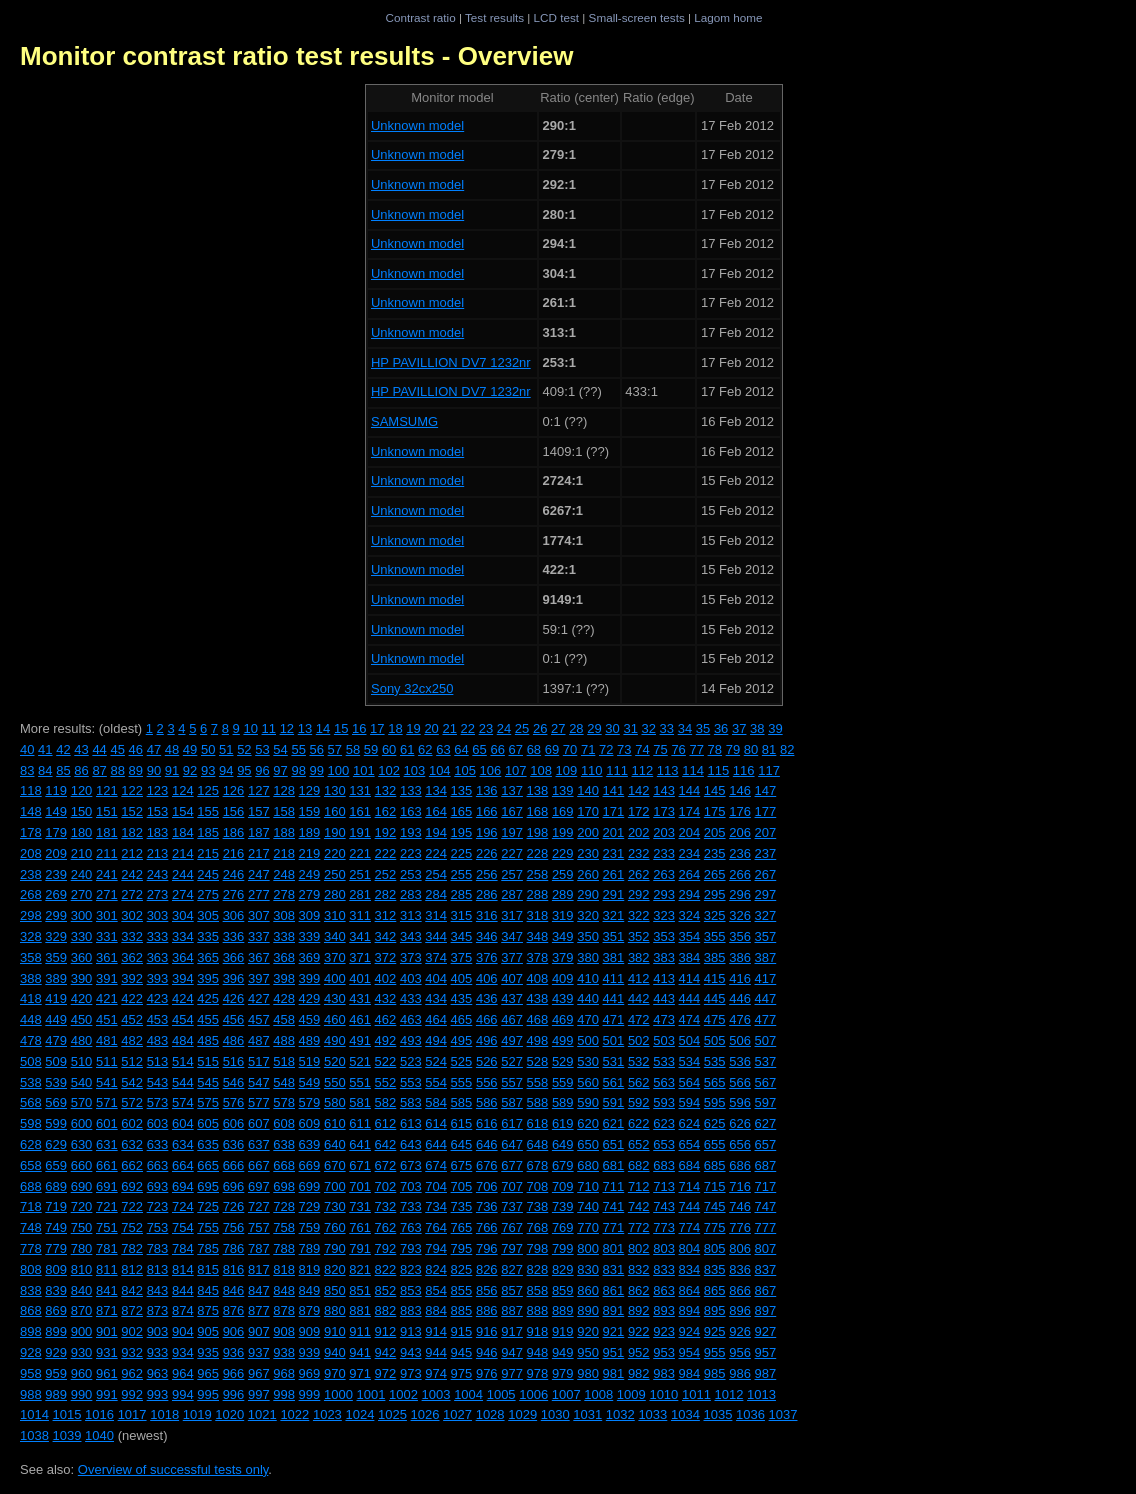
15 (341, 728)
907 (259, 1331)
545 (208, 1082)
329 (56, 936)
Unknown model (417, 125)
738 (538, 1206)
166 (487, 811)
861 (614, 1290)
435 (462, 998)
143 (664, 790)
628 (31, 1144)
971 (360, 1373)
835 (715, 1269)
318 (538, 915)
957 (766, 1352)
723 (158, 1206)
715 (715, 1186)
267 (766, 874)
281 (360, 894)
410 (588, 978)
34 (685, 728)
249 (310, 874)
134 (436, 790)
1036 (750, 1414)
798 (538, 1248)
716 (740, 1186)
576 (234, 1102)
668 (284, 1165)
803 (664, 1248)
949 (563, 1352)
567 (766, 1082)
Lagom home (728, 17)
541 (107, 1082)
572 (132, 1102)
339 (310, 936)
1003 (436, 1394)
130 (335, 790)
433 (411, 998)
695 (208, 1186)
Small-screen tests (637, 17)
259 (563, 874)
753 (158, 1227)
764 (436, 1227)
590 (588, 1102)
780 (82, 1248)
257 (512, 874)
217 (259, 853)
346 (487, 936)
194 (436, 832)
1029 (522, 1414)
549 (310, 1082)
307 (259, 915)
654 (690, 1144)
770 (588, 1227)
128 (284, 790)
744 (690, 1206)
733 (411, 1206)
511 (107, 1061)
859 (563, 1290)
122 (132, 790)
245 (208, 874)
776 (740, 1227)
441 (614, 998)
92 (190, 770)
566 (740, 1082)
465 (462, 1019)
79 (733, 749)
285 (462, 894)
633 (158, 1144)
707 (512, 1186)
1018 (164, 1414)
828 (538, 1269)
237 (766, 853)
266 (740, 874)
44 (99, 749)
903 (158, 1331)
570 (82, 1102)
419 (56, 998)
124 (183, 790)
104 (440, 770)
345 (462, 936)
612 (386, 1123)
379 (563, 957)
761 (360, 1227)
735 (462, 1206)
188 (284, 832)
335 (208, 936)
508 (31, 1061)
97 (280, 770)
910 (335, 1331)
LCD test (556, 17)
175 (715, 811)
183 (158, 832)
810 (82, 1269)
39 (775, 728)
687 (766, 1165)
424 (183, 998)
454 (183, 1019)
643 (411, 1144)
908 (284, 1331)
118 (31, 790)
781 (107, 1248)
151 (107, 811)
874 (183, 1310)
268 (31, 894)
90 (154, 770)
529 (563, 1061)
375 (462, 957)
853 (411, 1290)
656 (740, 1144)
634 (183, 1144)
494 (436, 1040)
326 (740, 915)
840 (82, 1290)
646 (487, 1144)
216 (234, 853)
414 (690, 978)
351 (614, 936)
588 (538, 1102)
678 (538, 1165)
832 (639, 1269)
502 (639, 1040)
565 (715, 1082)
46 (136, 749)
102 (389, 770)
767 (512, 1227)
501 (614, 1040)
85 (63, 770)
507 (766, 1040)
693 (158, 1186)
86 (81, 770)
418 (31, 998)
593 (664, 1102)
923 (664, 1331)
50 (208, 749)
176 (740, 811)
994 (183, 1394)
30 (612, 728)
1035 (717, 1414)
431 (360, 998)
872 (132, 1310)
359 (56, 957)
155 (208, 811)
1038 (34, 1435)
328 (31, 936)
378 (538, 957)
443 (664, 998)
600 (82, 1123)
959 (56, 1373)
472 (639, 1019)
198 (538, 832)
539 (56, 1082)
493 (411, 1040)
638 (284, 1144)
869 (56, 1310)
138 (538, 790)
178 (31, 832)
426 (234, 998)
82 (787, 749)
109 (567, 770)
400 (335, 978)
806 (740, 1248)
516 (234, 1061)
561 (614, 1082)
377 (512, 957)
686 (740, 1165)
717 (766, 1186)
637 (259, 1144)
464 (436, 1019)
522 (386, 1061)
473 (664, 1019)
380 (588, 957)
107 (516, 770)
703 (411, 1186)
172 (639, 811)
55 (298, 749)
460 (335, 1019)
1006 (533, 1394)
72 (606, 749)
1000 (338, 1394)
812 (132, 1269)
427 (259, 998)
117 (769, 770)
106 (491, 770)
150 (82, 811)
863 (664, 1290)
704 (436, 1186)
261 (614, 874)
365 (208, 957)
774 (690, 1227)
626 (740, 1123)
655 (715, 1144)
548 (284, 1082)
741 (614, 1206)
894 (690, 1310)
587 (512, 1102)
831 (614, 1269)
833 (664, 1269)
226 (487, 853)
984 (690, 1373)
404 (436, 978)
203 (664, 832)
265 (715, 874)
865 (715, 1290)
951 (614, 1352)
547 (259, 1082)
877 (259, 1310)
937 (259, 1352)
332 (132, 936)
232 (639, 853)
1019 (197, 1414)
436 (487, 998)
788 (284, 1248)
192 (386, 832)
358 (31, 957)
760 (335, 1227)
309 (310, 915)
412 (639, 978)
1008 (598, 1394)
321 (614, 915)
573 (158, 1102)
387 (766, 957)
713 (664, 1186)
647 (512, 1144)
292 (639, 894)
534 (690, 1061)
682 (639, 1165)
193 (411, 832)
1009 (631, 1394)
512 (132, 1061)
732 (386, 1206)
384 (690, 957)
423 (158, 998)
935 (208, 1352)
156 (234, 811)
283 (411, 894)
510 (82, 1061)
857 (512, 1290)
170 (588, 811)
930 (82, 1352)
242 (132, 874)
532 (639, 1061)
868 (31, 1310)
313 (411, 915)
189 (310, 832)
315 (462, 915)
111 (617, 770)
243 (158, 874)
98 (298, 770)
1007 (566, 1394)
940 (335, 1352)
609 (310, 1123)
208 (31, 853)
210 (82, 853)
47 (154, 749)
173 (664, 811)
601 (107, 1123)
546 (234, 1082)
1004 (468, 1394)
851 (360, 1290)
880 (335, 1310)
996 (234, 1394)
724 (183, 1206)
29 (594, 728)
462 (386, 1019)
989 (56, 1394)
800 (588, 1248)
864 (690, 1290)
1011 (696, 1394)
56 (317, 749)
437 (512, 998)
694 (183, 1186)
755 (208, 1227)
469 (563, 1019)
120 (82, 790)
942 (386, 1352)
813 (158, 1269)
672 (386, 1165)
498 (538, 1040)
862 (639, 1290)
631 (107, 1144)
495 (462, 1040)
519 (310, 1061)
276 (234, 894)
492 (386, 1040)
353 (664, 936)
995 (208, 1394)
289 (563, 894)
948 (538, 1352)
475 (715, 1019)
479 (56, 1040)
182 (132, 832)
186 (234, 832)
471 (614, 1019)
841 (107, 1290)
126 (234, 790)
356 (740, 936)
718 (31, 1206)
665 (208, 1165)
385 (715, 957)
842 (132, 1290)
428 (284, 998)
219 (310, 853)
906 (234, 1331)
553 (411, 1082)
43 (81, 749)
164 (436, 811)
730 (335, 1206)
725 (208, 1206)
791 (360, 1248)
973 (411, 1373)
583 (411, 1102)
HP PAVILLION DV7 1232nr (451, 362)
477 (766, 1019)
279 (310, 894)
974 (436, 1373)
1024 (359, 1414)
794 (436, 1248)
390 (82, 978)
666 (234, 1165)
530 (588, 1061)
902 (132, 1331)
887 (512, 1310)
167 (512, 811)
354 (690, 936)
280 (335, 894)
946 (487, 1352)
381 (614, 957)
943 (411, 1352)
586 (487, 1102)
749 (56, 1227)
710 (588, 1186)
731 (360, 1206)
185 (208, 832)
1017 (132, 1414)
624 (690, 1123)
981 (614, 1373)
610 (335, 1123)
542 (132, 1082)
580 (335, 1102)
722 (132, 1206)
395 (208, 978)
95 (244, 770)
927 (766, 1331)
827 (512, 1269)
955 (715, 1352)
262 (639, 874)
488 (284, 1040)
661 (107, 1165)
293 (664, 894)
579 (310, 1102)
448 (31, 1019)
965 (208, 1373)
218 (284, 853)
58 (353, 749)
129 (310, 790)
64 (461, 749)
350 (588, 936)
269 (56, 894)
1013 (761, 1394)
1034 (685, 1414)
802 (639, 1248)
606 (234, 1123)
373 (411, 957)
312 (386, 915)
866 (740, 1290)
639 (310, 1144)
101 (364, 770)
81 (769, 749)
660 (82, 1165)
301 (107, 915)
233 (664, 853)
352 (639, 936)
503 (664, 1040)
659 (56, 1165)
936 (234, 1352)
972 (386, 1373)
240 (82, 874)
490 (335, 1040)
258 (538, 874)
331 (107, 936)
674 (436, 1165)
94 (226, 770)
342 (386, 936)
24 (504, 728)
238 (31, 874)
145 (715, 790)
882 (386, 1310)
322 (639, 915)
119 (56, 790)
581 (360, 1102)
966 (234, 1373)
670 (335, 1165)
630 (82, 1144)
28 (576, 728)
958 (31, 1373)
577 (259, 1102)
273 (158, 894)
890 (588, 1310)
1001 (370, 1394)
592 (639, 1102)
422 (132, 998)
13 (305, 728)
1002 (403, 1394)
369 (310, 957)
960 (82, 1373)
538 (31, 1082)
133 (411, 790)
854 (436, 1290)
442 (639, 998)
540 (82, 1082)
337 (259, 936)
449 (56, 1019)
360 (82, 957)
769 (563, 1227)
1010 (663, 1394)
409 (563, 978)
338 (284, 936)
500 (588, 1040)
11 (269, 728)
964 (183, 1373)
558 (538, 1082)
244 (183, 874)
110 (592, 770)
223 (411, 853)
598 (31, 1123)
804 (690, 1248)
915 (462, 1331)
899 (56, 1331)
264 (690, 874)
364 (183, 957)
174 (690, 811)
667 (259, 1165)
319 (563, 915)
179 (56, 832)
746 (740, 1206)
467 (512, 1019)
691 (107, 1186)
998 (284, 1394)
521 (360, 1061)
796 (487, 1248)
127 (259, 790)
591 (614, 1102)
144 (690, 790)
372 (386, 957)
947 (512, 1352)
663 (158, 1165)
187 (259, 832)
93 (208, 770)
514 (183, 1061)
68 (534, 749)
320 (588, 915)
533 (664, 1061)
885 (462, 1310)
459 (310, 1019)
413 (664, 978)
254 (436, 874)
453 (158, 1019)
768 (538, 1227)
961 (107, 1373)
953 (664, 1352)
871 (107, 1310)
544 (183, 1082)
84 (45, 770)
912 (386, 1331)
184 (183, 832)
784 (183, 1248)
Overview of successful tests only (173, 1469)
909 (310, 1331)
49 (190, 749)
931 (107, 1352)
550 (335, 1082)
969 (310, 1373)
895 (715, 1310)
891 (614, 1310)
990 (82, 1394)
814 (183, 1269)
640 (335, 1144)
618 (538, 1123)
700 (335, 1186)
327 (766, 915)
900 (82, 1331)
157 (259, 811)
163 (411, 811)
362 (132, 957)
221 (360, 853)
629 (56, 1144)
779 (56, 1248)
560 (588, 1082)
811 (107, 1269)
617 (512, 1123)
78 (715, 749)
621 (614, 1123)
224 (436, 853)
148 (31, 811)
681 (614, 1165)
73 (624, 749)
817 (259, 1269)
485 (208, 1040)
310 (335, 915)
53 (262, 749)
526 (487, 1061)
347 (512, 936)
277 (259, 894)
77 (696, 749)
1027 (457, 1414)
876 (234, 1310)
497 (512, 1040)
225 (462, 853)
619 (563, 1123)
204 (690, 832)
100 (339, 770)
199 (563, 832)
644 (436, 1144)
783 (158, 1248)
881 (360, 1310)
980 (588, 1373)
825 (462, 1269)
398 (284, 978)
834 (690, 1269)
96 (262, 770)
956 (740, 1352)
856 (487, 1290)
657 (766, 1144)
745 (715, 1206)
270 (82, 894)
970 (335, 1373)
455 (208, 1019)
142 (639, 790)
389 (56, 978)
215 (208, 853)
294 (690, 894)
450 (82, 1019)
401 (360, 978)
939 (310, 1352)
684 (690, 1165)
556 (487, 1082)
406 (487, 978)
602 (132, 1123)
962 (132, 1373)
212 (132, 853)
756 (234, 1227)
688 (31, 1186)
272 (132, 894)
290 (588, 894)
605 (208, 1123)
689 (56, 1186)
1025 (392, 1414)
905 (208, 1331)
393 (158, 978)
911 (360, 1331)
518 (284, 1061)
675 (462, 1165)
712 (639, 1186)
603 (158, 1123)
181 (107, 832)
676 (487, 1165)
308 (284, 915)
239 (56, 874)
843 (158, 1290)
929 (56, 1352)
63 (443, 749)
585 (462, 1102)
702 (386, 1186)
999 (310, 1394)
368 (284, 957)
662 (132, 1165)
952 (639, 1352)
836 (740, 1269)
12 (287, 728)
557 (512, 1082)
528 (538, 1061)
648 (538, 1144)
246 (234, 874)
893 (664, 1310)
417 (766, 978)
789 (310, 1248)
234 (690, 853)
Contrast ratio (420, 17)
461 (360, 1019)
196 (487, 832)
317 (512, 915)
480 (82, 1040)
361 (107, 957)
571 (107, 1102)
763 (411, 1227)
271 (107, 894)
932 (132, 1352)
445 (715, 998)
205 (715, 832)
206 (740, 832)
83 (27, 770)
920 (588, 1331)
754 (183, 1227)
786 (234, 1248)
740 (588, 1206)
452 (132, 1019)
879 (310, 1310)
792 (386, 1248)
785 (208, 1248)
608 (284, 1123)
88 (117, 770)
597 (766, 1102)
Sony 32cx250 (412, 688)
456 (234, 1019)
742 (639, 1206)
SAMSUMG (404, 421)
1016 (99, 1414)
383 (664, 957)
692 (132, 1186)
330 (82, 936)
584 (436, 1102)
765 (462, 1227)
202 (639, 832)
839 (56, 1290)
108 (541, 770)
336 (234, 936)
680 (588, 1165)
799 (563, 1248)
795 (462, 1248)
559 (563, 1082)
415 (715, 978)
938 (284, 1352)
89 (136, 770)
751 (107, 1227)
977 (512, 1373)
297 (766, 894)
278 (284, 894)
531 (614, 1061)
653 (664, 1144)
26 (540, 728)
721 (107, 1206)
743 (664, 1206)
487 (259, 1040)
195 (462, 832)
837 (766, 1269)
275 (208, 894)
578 (284, 1102)
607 (259, 1123)
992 (132, 1394)
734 (436, 1206)
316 (487, 915)
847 (259, 1290)
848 (284, 1290)
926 (740, 1331)
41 (45, 749)
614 (436, 1123)
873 (158, 1310)
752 (132, 1227)
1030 (555, 1414)
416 (740, 978)
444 (690, 998)
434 (436, 998)
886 (487, 1310)
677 (512, 1165)
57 (335, 749)
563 (664, 1082)
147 (766, 790)
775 (715, 1227)
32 (649, 728)
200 (588, 832)
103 (415, 770)
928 (31, 1352)
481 (107, 1040)
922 (639, 1331)
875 (208, 1310)
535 (715, 1061)
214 (183, 853)
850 (335, 1290)
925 (715, 1331)
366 (234, 957)
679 (563, 1165)
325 (715, 915)
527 (512, 1061)
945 (462, 1352)
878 (284, 1310)
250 (335, 874)
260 (588, 874)
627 (766, 1123)
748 (31, 1227)
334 (183, 936)
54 (280, 749)
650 (588, 1144)
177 (766, 811)
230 (588, 853)
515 (208, 1061)
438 (538, 998)
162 (386, 811)
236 (740, 853)
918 (538, 1331)
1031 (587, 1414)
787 (259, 1248)
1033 (652, 1414)
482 (132, 1040)
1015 (67, 1414)
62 (425, 749)
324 (690, 915)
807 (766, 1248)
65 (479, 749)
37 (739, 728)
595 (715, 1102)
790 (335, 1248)
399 (310, 978)
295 (715, 894)
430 (335, 998)
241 (107, 874)
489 (310, 1040)
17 (377, 728)
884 (436, 1310)
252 (386, 874)
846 (234, 1290)
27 (558, 728)
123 (158, 790)
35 (703, 728)
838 (31, 1290)
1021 (262, 1414)
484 (183, 1040)
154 (183, 811)
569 (56, 1102)
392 (132, 978)
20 (431, 728)
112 (643, 770)
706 (487, 1186)
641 (360, 1144)
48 (172, 749)
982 (639, 1373)
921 (614, 1331)
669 (310, 1165)
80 (751, 749)
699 (310, 1186)
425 (208, 998)
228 (538, 853)
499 (563, 1040)
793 (411, 1248)
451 (107, 1019)
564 (690, 1082)
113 (668, 770)
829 (563, 1269)
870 (82, 1310)
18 (395, 728)
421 (107, 998)
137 (512, 790)
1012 (729, 1394)
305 (208, 915)
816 (234, 1269)
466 (487, 1019)
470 (588, 1019)
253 (411, 874)
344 (436, 936)
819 (310, 1269)
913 (411, 1331)
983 (664, 1373)
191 (360, 832)
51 (226, 749)
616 (487, 1123)
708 (538, 1186)
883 (411, 1310)
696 (234, 1186)
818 (284, 1269)
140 (588, 790)
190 (335, 832)
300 (82, 915)
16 (359, 728)
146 (740, 790)
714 (690, 1186)
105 (465, 770)
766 (487, 1227)
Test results (494, 17)
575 (208, 1102)
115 (719, 770)
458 (284, 1019)
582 (386, 1102)
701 (360, 1186)
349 (563, 936)
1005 (501, 1394)
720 (82, 1206)
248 (284, 874)
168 (538, 811)
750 (82, 1227)
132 (386, 790)
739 (563, 1206)
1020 (229, 1414)
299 (56, 915)
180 (82, 832)
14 (323, 728)
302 (132, 915)
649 (563, 1144)
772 (639, 1227)
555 (462, 1082)
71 (588, 749)
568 (31, 1102)
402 (386, 978)
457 (259, 1019)
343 (411, 936)
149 (56, 811)
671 (360, 1165)
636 (234, 1144)
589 (563, 1102)
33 (667, 728)
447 (766, 998)
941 (360, 1352)
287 (512, 894)
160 (335, 811)
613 (411, 1123)
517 (259, 1061)
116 (744, 770)
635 (208, 1144)
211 (107, 853)
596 (740, 1102)
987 (766, 1373)
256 (487, 874)
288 (538, 894)
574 (183, 1102)
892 (639, 1310)
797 (512, 1248)
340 (335, 936)
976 (487, 1373)
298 (31, 915)
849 (310, 1290)
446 (740, 998)
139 (563, 790)
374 (436, 957)
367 (259, 957)
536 (740, 1061)
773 (664, 1227)
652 (639, 1144)
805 (715, 1248)
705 (462, 1186)
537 (766, 1061)
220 (335, 853)
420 (82, 998)
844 (183, 1290)
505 (715, 1040)
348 (538, 936)
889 (563, 1310)
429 (310, 998)
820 (335, 1269)
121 (107, 790)
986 (740, 1373)
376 (487, 957)
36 (721, 728)
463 (411, 1019)
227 (512, 853)
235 (715, 853)
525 (462, 1061)
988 (31, 1394)
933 (158, 1352)
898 (31, 1331)
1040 (99, 1435)
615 (462, 1123)
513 (158, 1061)
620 (588, 1123)
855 (462, 1290)
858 (538, 1290)
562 (639, 1082)
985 (715, 1373)
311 (360, 915)
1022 (294, 1414)
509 (56, 1061)
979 (563, 1373)
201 (614, 832)
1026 (425, 1414)
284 (436, 894)
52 (244, 749)
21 (449, 728)
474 (690, 1019)
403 (411, 978)
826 (487, 1269)
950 (588, 1352)
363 (158, 957)
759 (310, 1227)
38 (757, 728)
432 (386, 998)
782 (132, 1248)
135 (462, 790)
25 (522, 728)
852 (386, 1290)
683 (664, 1165)
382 (639, 957)
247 (259, 874)
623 (664, 1123)
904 (183, 1331)
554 (436, 1082)
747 (766, 1206)
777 (766, 1227)
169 (563, 811)
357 (766, 936)
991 (107, 1394)
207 (766, 832)
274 (183, 894)
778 (31, 1248)
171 (614, 811)
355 (715, 936)
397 (259, 978)
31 (630, 728)
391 (107, 978)
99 (317, 770)
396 (234, 978)
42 (63, 749)
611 (360, 1123)
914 (436, 1331)
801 (614, 1248)
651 (614, 1144)
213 (158, 853)
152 (132, 811)
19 (413, 728)
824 (436, 1269)
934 (183, 1352)
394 (183, 978)
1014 (34, 1414)
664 (183, 1165)
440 (588, 998)
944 (436, 1352)
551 (360, 1082)
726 (234, 1206)
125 (208, 790)
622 (639, 1123)
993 (158, 1394)
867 (766, 1290)
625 (715, 1123)
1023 (327, 1414)
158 (284, 811)
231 (614, 853)
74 (642, 749)
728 (284, 1206)
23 (486, 728)
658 (31, 1165)
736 (487, 1206)
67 (516, 749)
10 (250, 728)
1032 (620, 1414)
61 (407, 749)
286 (487, 894)
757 (259, 1227)
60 (389, 749)
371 (360, 957)
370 (335, 957)
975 (462, 1373)
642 (386, 1144)
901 (107, 1331)
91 (172, 770)
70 (570, 749)
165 (462, 811)
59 (371, 749)
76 (678, 749)
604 (183, 1123)
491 (360, 1040)
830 (588, 1269)
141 (614, 790)
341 (360, 936)
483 (158, 1040)
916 (487, 1331)
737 (512, 1206)
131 (360, 790)
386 (740, 957)
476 (740, 1019)
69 (552, 749)
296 (740, 894)
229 (563, 853)
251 (360, 874)
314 (436, 915)
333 (158, 936)
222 (386, 853)
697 (259, 1186)
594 (690, 1102)
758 (284, 1227)
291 (614, 894)
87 (99, 770)
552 (386, 1082)
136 (487, 790)
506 (740, 1040)
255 (462, 874)
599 (56, 1123)
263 (664, 874)
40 (27, 749)
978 (538, 1373)
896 (740, 1310)
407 (512, 978)
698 (284, 1186)
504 (690, 1040)
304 (183, 915)
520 (335, 1061)
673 (411, 1165)
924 (690, 1331)
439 (563, 998)
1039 (67, 1435)
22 (468, 728)
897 (766, 1310)
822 (386, 1269)
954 (690, 1352)
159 (310, 811)
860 (588, 1290)
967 (259, 1373)
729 (310, 1206)
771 (614, 1227)
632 (132, 1144)
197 (512, 832)
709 (563, 1186)
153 (158, 811)
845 (208, 1290)
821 (360, 1269)
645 (462, 1144)
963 (158, 1373)
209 (56, 853)
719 (56, 1206)
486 (234, 1040)
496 (487, 1040)
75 (660, 749)
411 (614, 978)
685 (715, 1165)
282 (386, 894)
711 (614, 1186)
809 (56, 1269)
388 (31, 978)
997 (259, 1394)
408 (538, 978)
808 (31, 1269)
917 (512, 1331)
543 (158, 1082)
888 (538, 1310)
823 (411, 1269)
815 (208, 1269)
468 (538, 1019)
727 (259, 1206)
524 (436, 1061)
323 (664, 915)
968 (284, 1373)
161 (360, 811)
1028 (490, 1414)
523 (411, 1061)
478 (31, 1040)
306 (234, 915)
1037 (783, 1414)
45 (117, 749)
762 (386, 1227)
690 (82, 1186)
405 (462, 978)
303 (158, 915)
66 (497, 749)
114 (693, 770)
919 (563, 1331)
